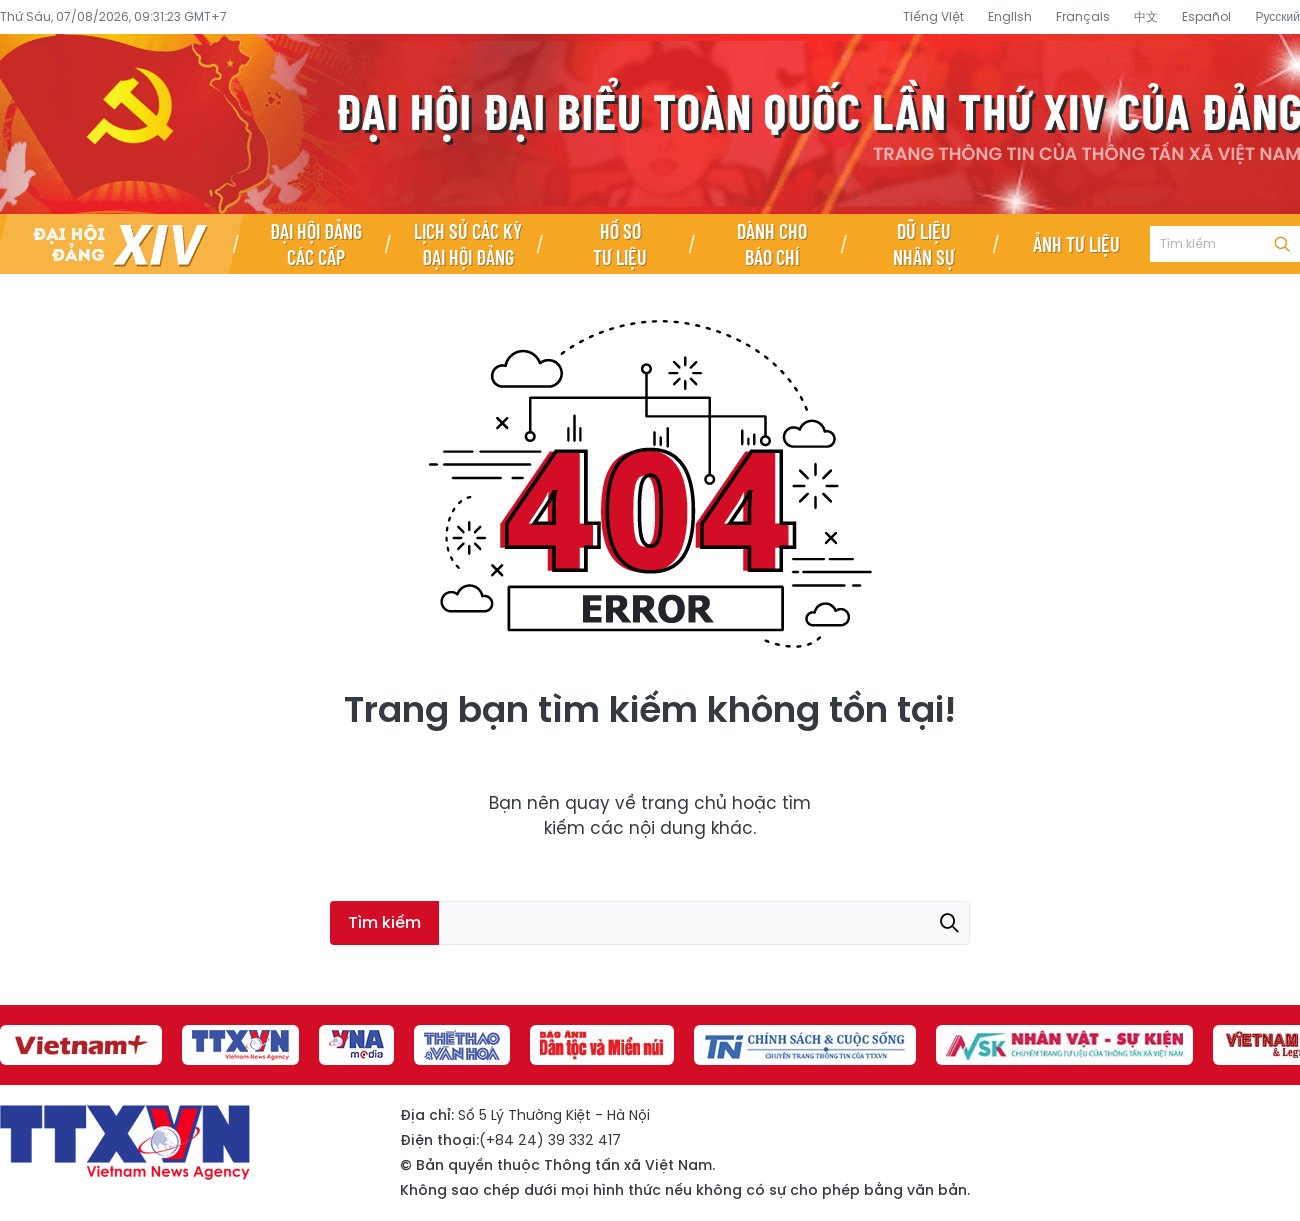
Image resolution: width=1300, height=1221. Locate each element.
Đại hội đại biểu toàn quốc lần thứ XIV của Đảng (650, 124)
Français (1083, 16)
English (1010, 16)
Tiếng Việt (933, 16)
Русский (1277, 16)
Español (1206, 16)
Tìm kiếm (1282, 244)
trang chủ (684, 803)
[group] (81, 1045)
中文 (1146, 16)
